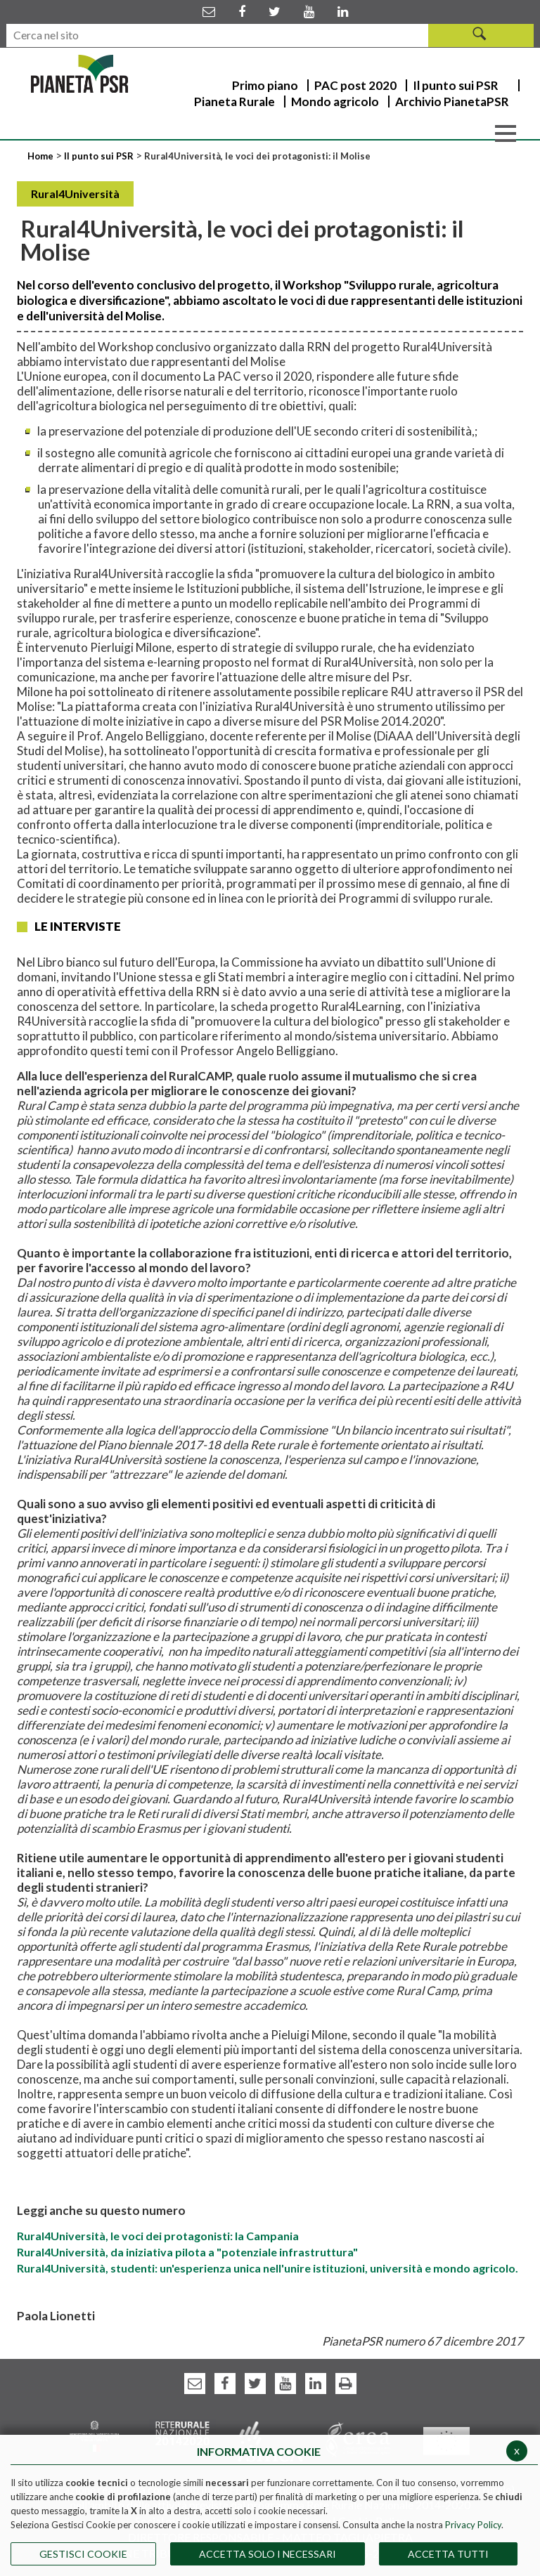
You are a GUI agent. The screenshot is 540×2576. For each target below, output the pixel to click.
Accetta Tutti (448, 2554)
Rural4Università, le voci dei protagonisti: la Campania (158, 2235)
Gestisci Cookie (83, 2554)
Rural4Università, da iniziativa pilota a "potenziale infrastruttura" (187, 2251)
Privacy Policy (473, 2524)
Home (41, 156)
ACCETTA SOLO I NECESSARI (267, 2554)
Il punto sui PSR (99, 156)
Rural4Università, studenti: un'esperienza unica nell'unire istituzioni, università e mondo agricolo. (267, 2268)
